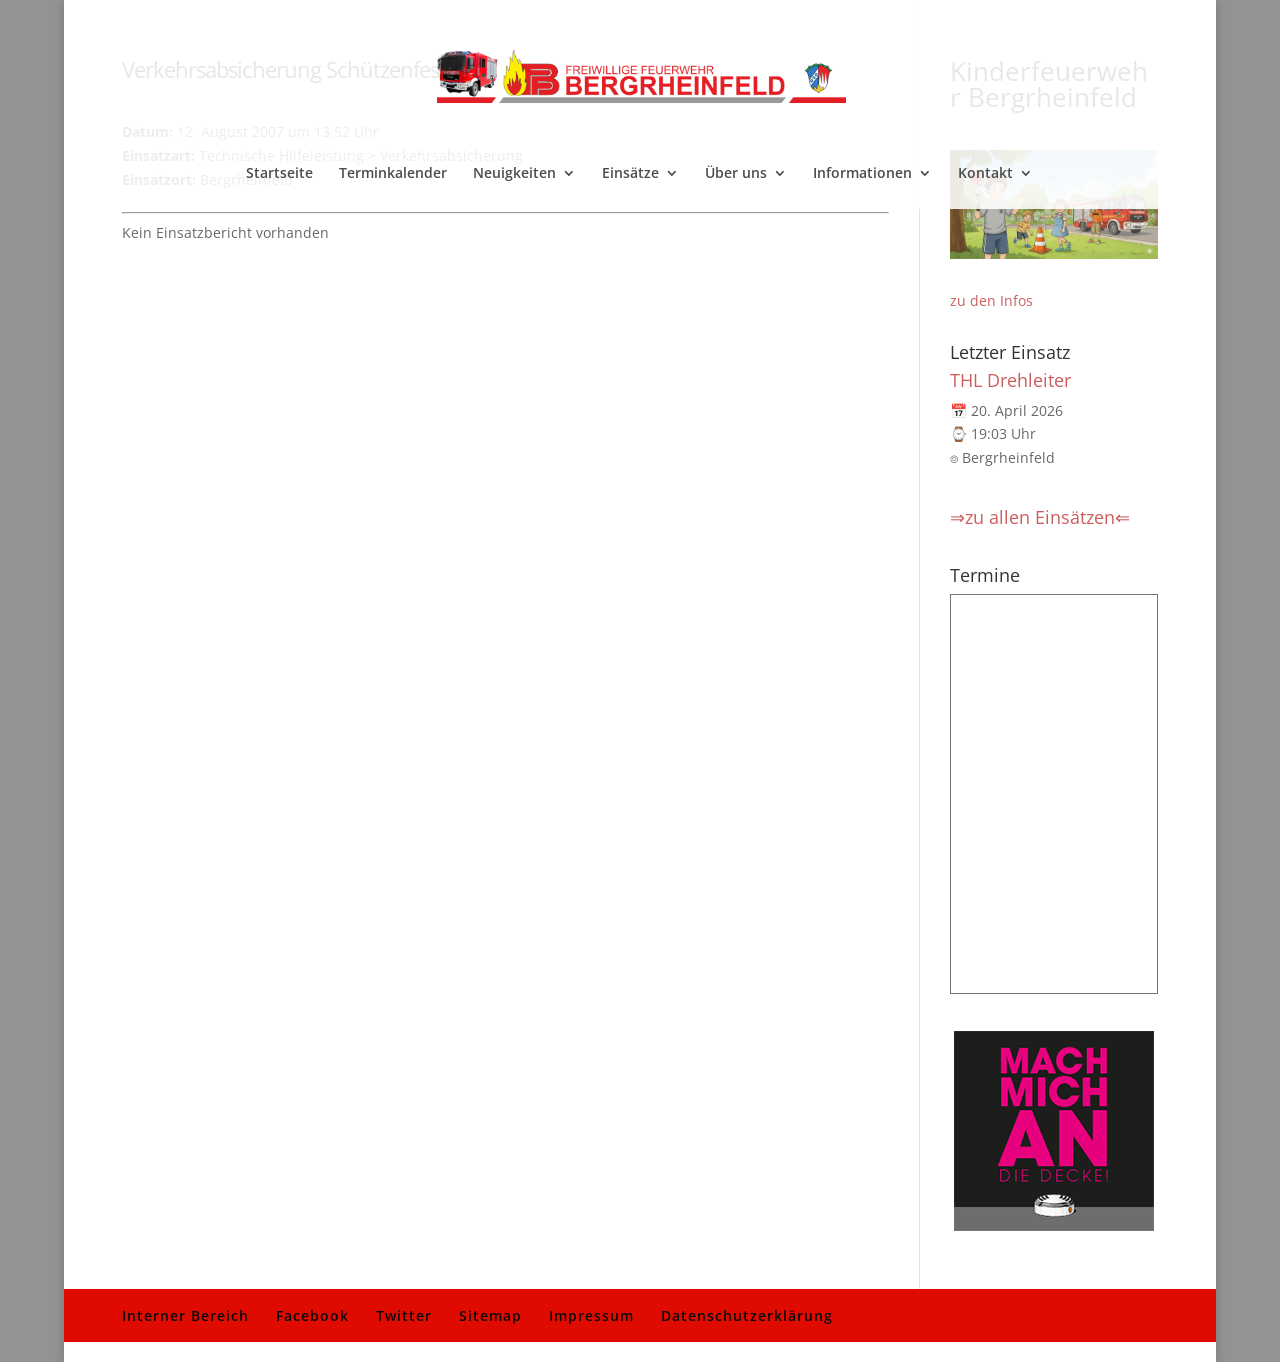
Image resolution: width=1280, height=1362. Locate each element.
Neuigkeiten (514, 174)
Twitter (404, 1315)
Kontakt (985, 174)
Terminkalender (393, 174)
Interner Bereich (185, 1315)
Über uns (736, 174)
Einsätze (630, 174)
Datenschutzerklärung (747, 1315)
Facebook (312, 1315)
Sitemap (490, 1315)
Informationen (862, 174)
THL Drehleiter (1010, 380)
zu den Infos (991, 300)
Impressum (591, 1315)
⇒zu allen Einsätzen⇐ (1040, 517)
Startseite (279, 174)
